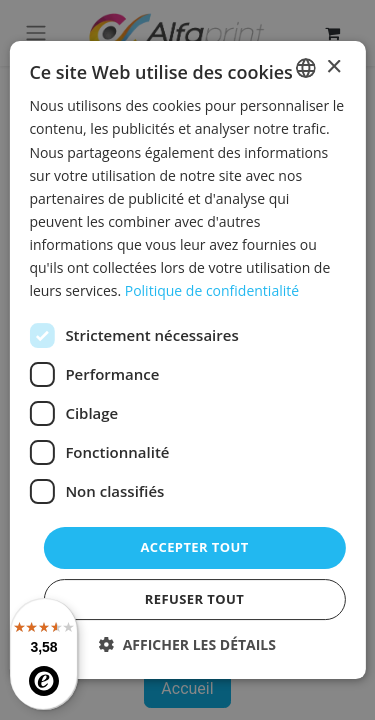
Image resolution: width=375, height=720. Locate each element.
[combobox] (306, 68)
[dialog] (187, 360)
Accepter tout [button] (194, 547)
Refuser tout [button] (194, 599)
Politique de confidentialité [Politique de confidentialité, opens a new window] (212, 290)
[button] (187, 644)
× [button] (333, 67)
